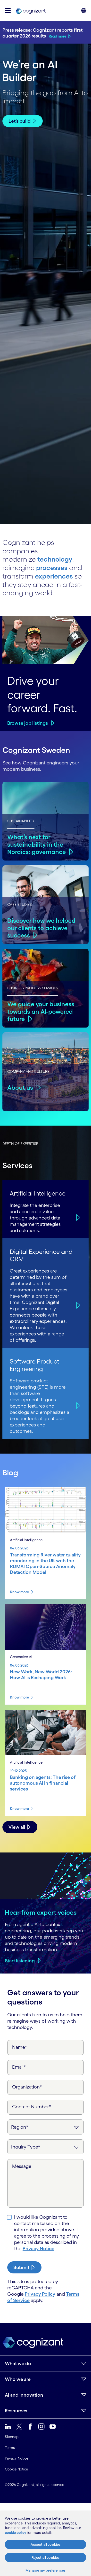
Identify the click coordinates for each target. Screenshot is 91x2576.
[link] (31, 11)
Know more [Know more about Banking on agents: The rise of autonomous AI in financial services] (19, 1808)
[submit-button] (24, 2267)
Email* (19, 2066)
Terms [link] (10, 2447)
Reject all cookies (46, 2557)
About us (20, 1087)
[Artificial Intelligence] (77, 1217)
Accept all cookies (46, 2544)
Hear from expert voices (41, 1911)
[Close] (83, 2516)
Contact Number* (31, 2106)
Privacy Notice (38, 2248)
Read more (57, 36)
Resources (16, 2410)
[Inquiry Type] (45, 2146)
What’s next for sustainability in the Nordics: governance (36, 844)
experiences (54, 575)
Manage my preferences (45, 2570)
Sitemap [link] (11, 2436)
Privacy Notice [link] (16, 2458)
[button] (8, 10)
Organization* (27, 2086)
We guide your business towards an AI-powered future (40, 1011)
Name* (19, 2046)
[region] (45, 2543)
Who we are (18, 2378)
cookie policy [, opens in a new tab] (15, 2532)
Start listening (20, 1960)
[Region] (45, 2126)
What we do (18, 2363)
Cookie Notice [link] (16, 2469)
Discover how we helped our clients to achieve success (41, 927)
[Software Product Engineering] (77, 1405)
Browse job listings (27, 722)
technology (55, 559)
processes (52, 567)
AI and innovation (24, 2394)
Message (21, 2165)
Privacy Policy (40, 2293)
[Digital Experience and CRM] (77, 1305)
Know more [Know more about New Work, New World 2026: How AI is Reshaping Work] (19, 1697)
